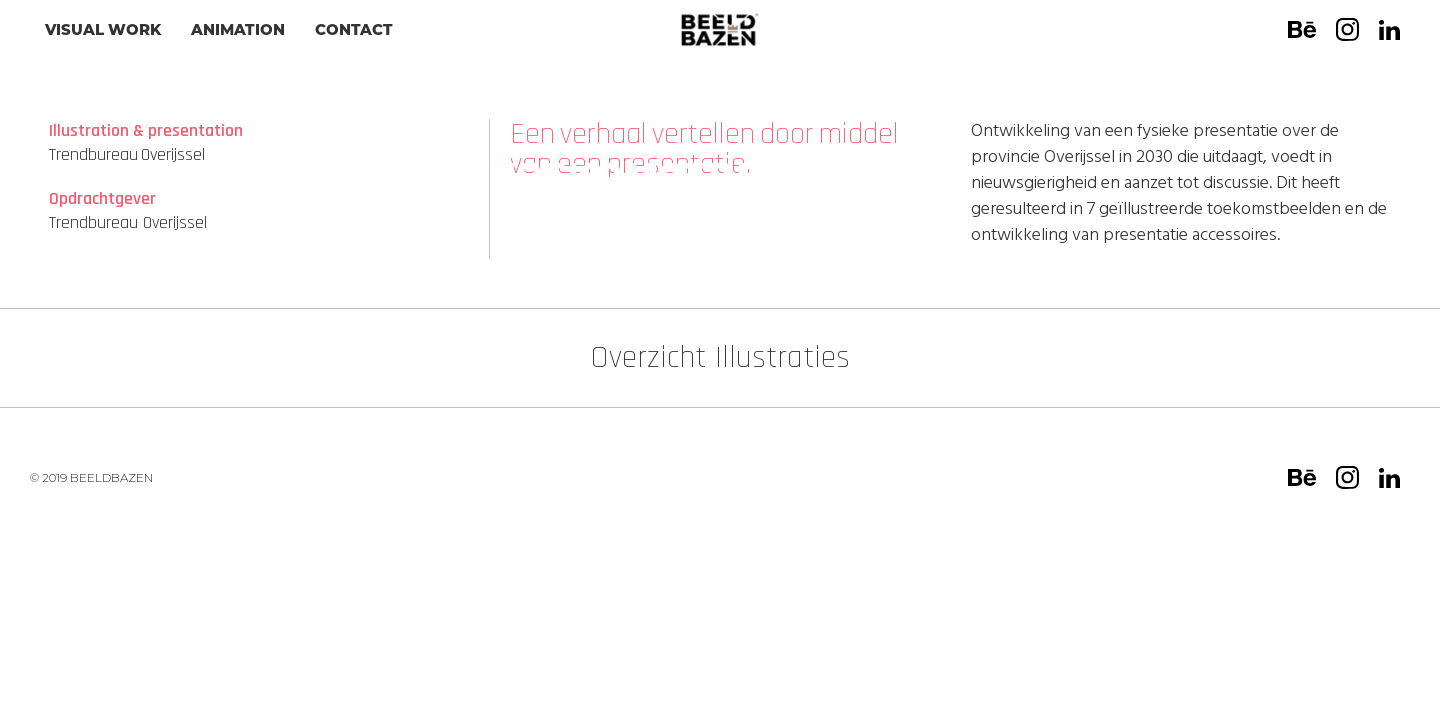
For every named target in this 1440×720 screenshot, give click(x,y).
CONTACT (354, 29)
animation (238, 29)
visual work (103, 29)
